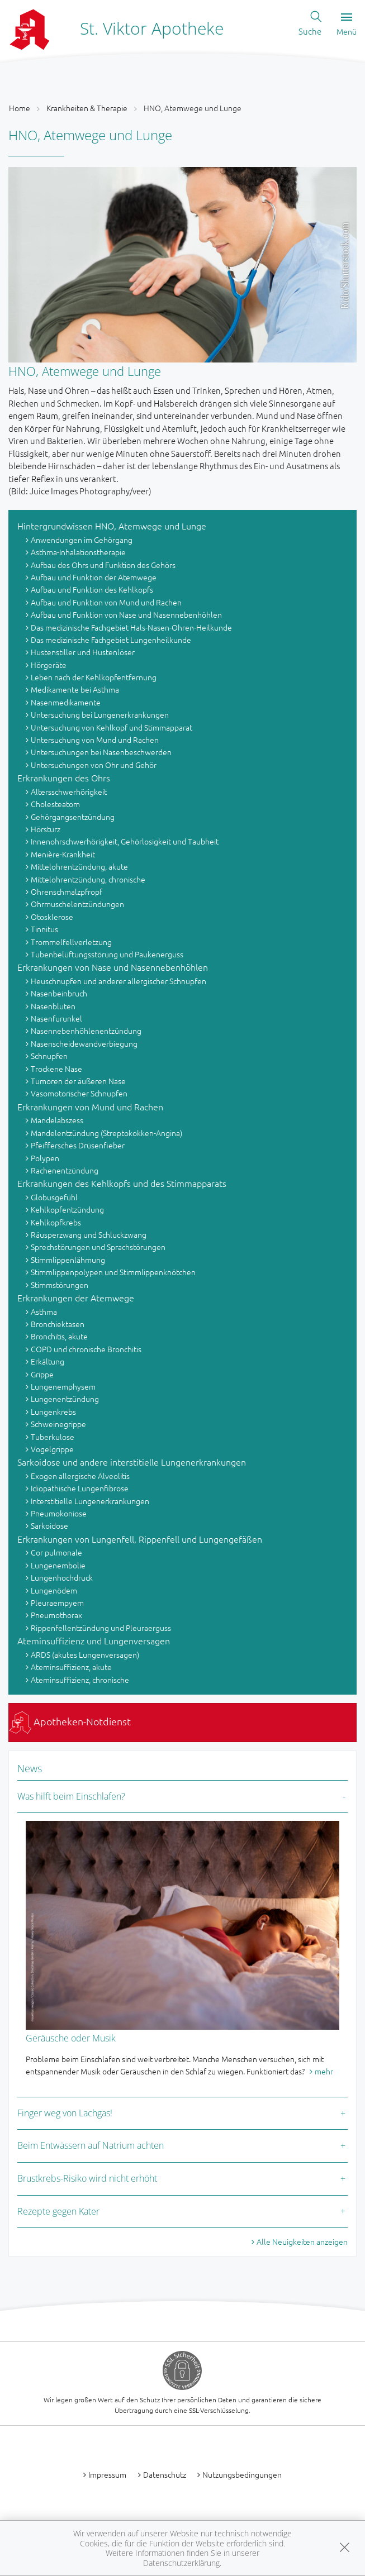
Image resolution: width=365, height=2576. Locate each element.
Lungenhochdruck (62, 1577)
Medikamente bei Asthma (75, 689)
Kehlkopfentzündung (67, 1209)
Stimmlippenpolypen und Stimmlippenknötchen (113, 1271)
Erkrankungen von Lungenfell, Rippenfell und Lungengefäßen (139, 1539)
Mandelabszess (57, 1119)
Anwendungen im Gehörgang (81, 539)
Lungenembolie (58, 1565)
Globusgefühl (54, 1197)
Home (19, 107)
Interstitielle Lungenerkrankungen (90, 1500)
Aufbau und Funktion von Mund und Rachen (106, 602)
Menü (346, 24)
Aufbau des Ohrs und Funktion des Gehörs (103, 564)
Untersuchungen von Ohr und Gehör (94, 764)
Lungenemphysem (63, 1386)
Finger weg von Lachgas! (64, 2113)
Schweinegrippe (58, 1423)
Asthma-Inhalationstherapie (78, 551)
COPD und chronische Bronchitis (86, 1348)
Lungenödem (54, 1590)
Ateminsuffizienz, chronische (80, 1679)
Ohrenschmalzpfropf (66, 891)
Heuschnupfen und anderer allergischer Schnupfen (118, 980)
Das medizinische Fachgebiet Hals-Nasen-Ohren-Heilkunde (131, 627)
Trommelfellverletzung (71, 941)
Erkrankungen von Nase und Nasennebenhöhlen (112, 967)
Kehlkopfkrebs (56, 1222)
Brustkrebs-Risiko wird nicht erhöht (87, 2178)
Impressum (107, 2474)
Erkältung (47, 1361)
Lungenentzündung (65, 1398)
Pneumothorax (56, 1614)
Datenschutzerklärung (181, 2563)
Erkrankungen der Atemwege (75, 1297)
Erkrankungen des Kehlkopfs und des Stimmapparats (121, 1183)
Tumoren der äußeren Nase (78, 1080)
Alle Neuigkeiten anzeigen (302, 2241)
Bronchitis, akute (59, 1336)
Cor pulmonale (56, 1552)
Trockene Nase (56, 1068)
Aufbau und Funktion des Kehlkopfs (92, 589)
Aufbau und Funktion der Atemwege (94, 577)
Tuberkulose (52, 1436)
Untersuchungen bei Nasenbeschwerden (101, 751)
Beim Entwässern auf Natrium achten (90, 2145)
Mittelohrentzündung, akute (79, 866)
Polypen (45, 1157)
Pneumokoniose (59, 1513)
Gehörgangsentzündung (73, 816)
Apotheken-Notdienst (70, 1721)
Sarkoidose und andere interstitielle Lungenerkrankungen (131, 1462)
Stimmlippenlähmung (68, 1259)
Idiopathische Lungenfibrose (80, 1488)
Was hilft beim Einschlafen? (71, 1796)
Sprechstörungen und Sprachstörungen (98, 1246)
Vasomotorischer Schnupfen (79, 1093)
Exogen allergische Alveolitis (80, 1475)
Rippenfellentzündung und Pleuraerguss (101, 1627)
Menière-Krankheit (63, 854)
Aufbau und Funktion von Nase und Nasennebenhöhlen (126, 614)
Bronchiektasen (57, 1323)
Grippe (42, 1374)
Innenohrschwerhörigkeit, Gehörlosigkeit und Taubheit (125, 841)
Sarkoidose (49, 1525)
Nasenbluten (53, 1006)
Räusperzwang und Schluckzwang (88, 1234)
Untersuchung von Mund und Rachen (95, 739)
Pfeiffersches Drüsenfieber (78, 1145)
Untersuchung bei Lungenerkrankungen (100, 714)
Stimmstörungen (59, 1284)
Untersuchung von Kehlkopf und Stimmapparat (111, 727)
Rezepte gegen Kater (58, 2211)
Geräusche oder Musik (71, 2038)
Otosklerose (52, 916)
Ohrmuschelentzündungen (77, 903)
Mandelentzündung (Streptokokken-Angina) (106, 1132)
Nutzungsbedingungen (242, 2474)
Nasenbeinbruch (59, 993)
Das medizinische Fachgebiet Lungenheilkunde (111, 639)
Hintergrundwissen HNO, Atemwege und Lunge (111, 525)
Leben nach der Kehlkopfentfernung (94, 677)
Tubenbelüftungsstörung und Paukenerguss (107, 954)
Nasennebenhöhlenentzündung (86, 1030)
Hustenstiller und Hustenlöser (83, 651)
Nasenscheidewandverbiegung (84, 1043)
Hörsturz (45, 828)
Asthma (44, 1311)
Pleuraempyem (57, 1602)
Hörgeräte (49, 664)
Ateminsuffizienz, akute (71, 1666)
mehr (324, 2071)
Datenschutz (164, 2474)
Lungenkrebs (53, 1411)
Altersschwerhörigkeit (69, 791)
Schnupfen (49, 1055)
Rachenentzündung (64, 1170)
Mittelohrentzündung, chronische (88, 879)
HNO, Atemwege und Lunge (192, 107)
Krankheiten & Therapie (86, 107)
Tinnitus (44, 928)
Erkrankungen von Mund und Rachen (90, 1106)
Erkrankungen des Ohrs (63, 777)
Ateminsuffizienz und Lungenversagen (93, 1640)
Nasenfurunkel (56, 1018)
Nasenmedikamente (66, 702)
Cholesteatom (55, 803)
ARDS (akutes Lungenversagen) (85, 1654)
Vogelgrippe (52, 1448)
